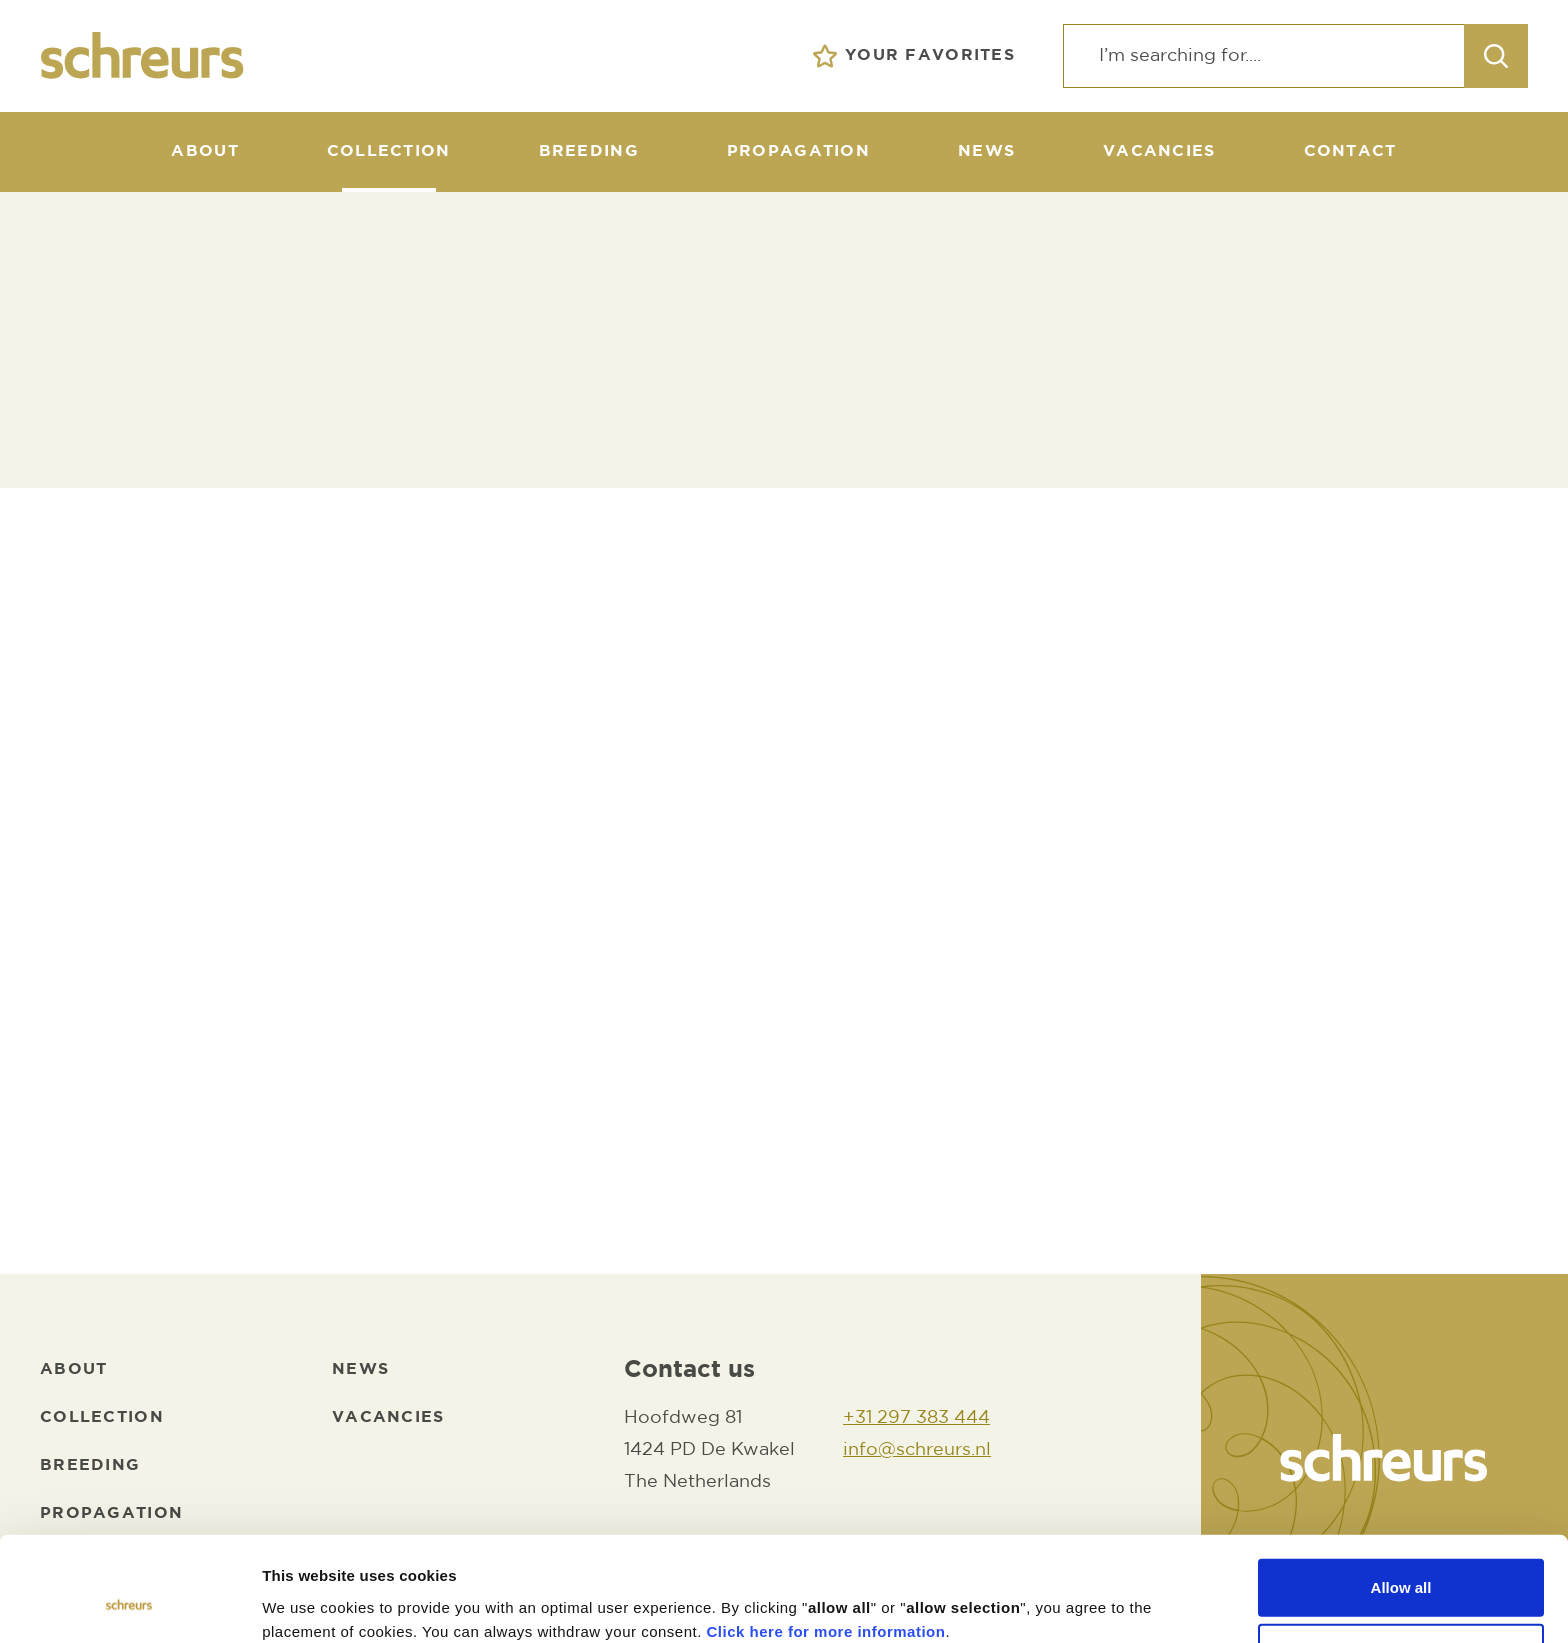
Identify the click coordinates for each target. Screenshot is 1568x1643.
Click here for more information (826, 1538)
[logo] (142, 56)
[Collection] (389, 152)
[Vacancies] (1159, 152)
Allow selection (1400, 1560)
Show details (1049, 1603)
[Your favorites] (914, 56)
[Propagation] (798, 152)
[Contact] (1350, 152)
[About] (204, 152)
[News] (986, 152)
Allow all (1401, 1494)
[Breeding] (589, 152)
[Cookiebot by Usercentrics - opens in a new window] (129, 1604)
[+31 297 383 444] (917, 1419)
